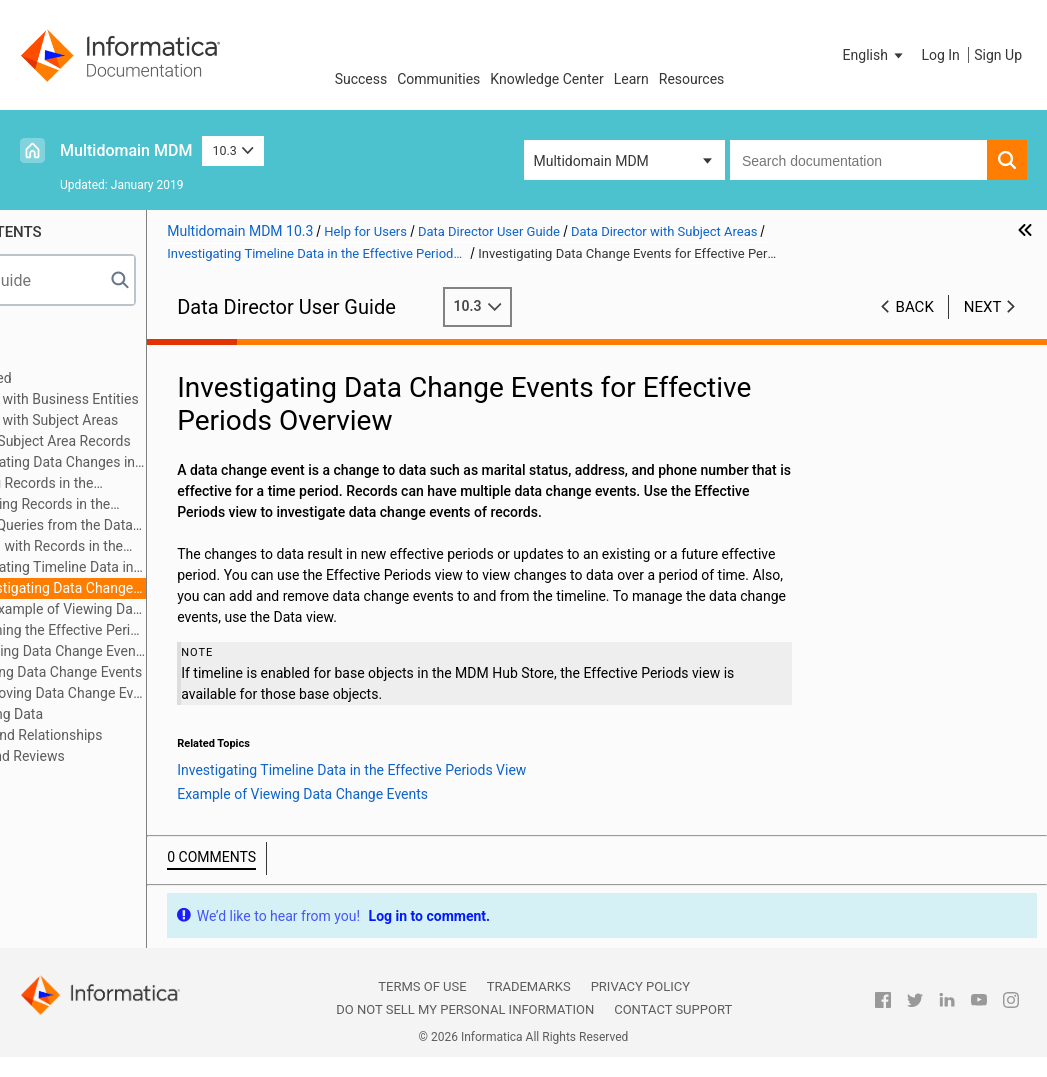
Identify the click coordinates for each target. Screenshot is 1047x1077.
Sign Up (998, 55)
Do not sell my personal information (465, 1009)
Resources (692, 79)
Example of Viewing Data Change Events (182, 609)
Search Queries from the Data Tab (145, 526)
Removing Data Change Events (172, 693)
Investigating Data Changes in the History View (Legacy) (147, 463)
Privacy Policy (640, 986)
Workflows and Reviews (106, 756)
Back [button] (915, 307)
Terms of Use (422, 986)
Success (361, 79)
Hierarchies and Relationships (125, 735)
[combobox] (858, 160)
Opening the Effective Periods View (172, 630)
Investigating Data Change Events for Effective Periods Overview (156, 589)
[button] (875, 55)
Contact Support (673, 1009)
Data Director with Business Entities (143, 399)
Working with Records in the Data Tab (141, 547)
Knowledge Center (546, 79)
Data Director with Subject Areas (133, 420)
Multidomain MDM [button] (591, 161)
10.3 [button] (233, 150)
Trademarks (529, 986)
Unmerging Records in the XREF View (134, 505)
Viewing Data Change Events (172, 651)
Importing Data (110, 714)
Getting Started (80, 378)
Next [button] (983, 307)
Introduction (70, 357)
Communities (438, 79)
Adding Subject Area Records (154, 441)
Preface (57, 336)
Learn (631, 79)
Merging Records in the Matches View (126, 484)
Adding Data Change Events (170, 672)
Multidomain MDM (126, 150)
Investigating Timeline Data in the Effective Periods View (146, 568)
